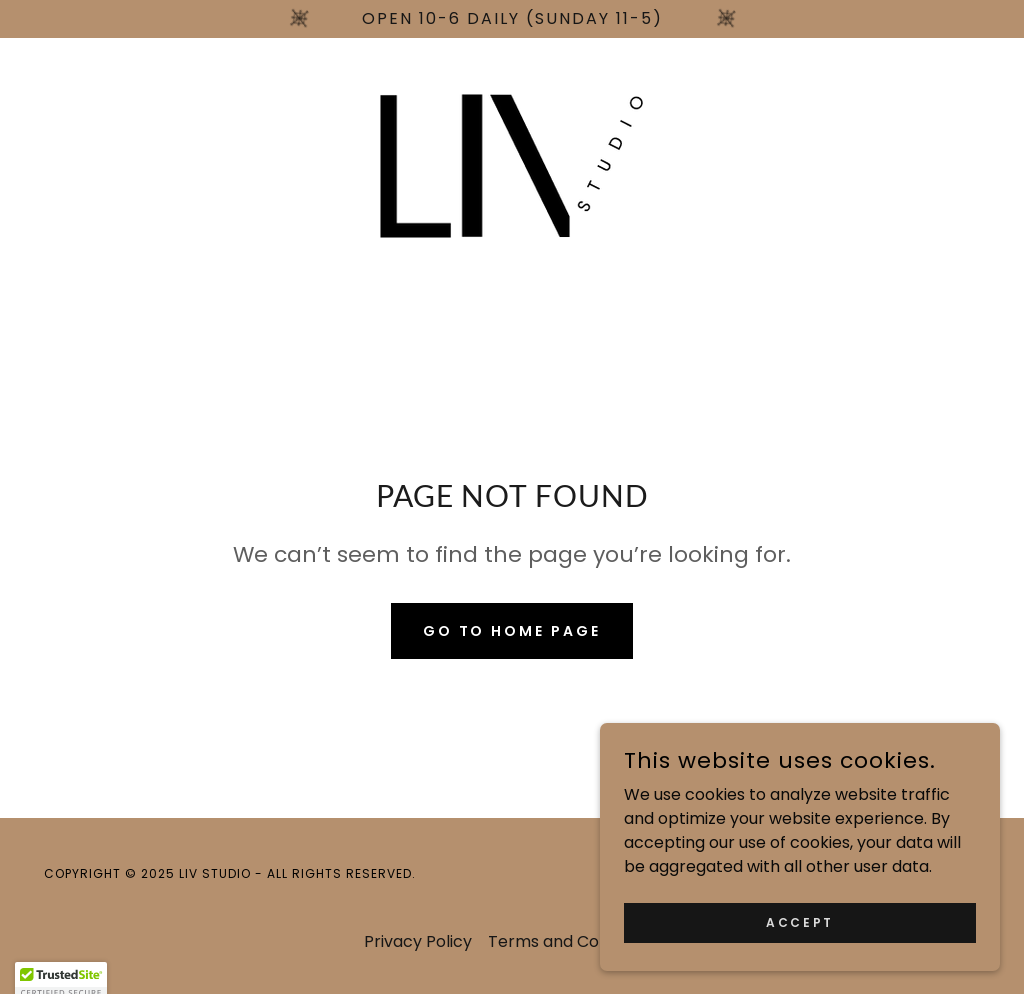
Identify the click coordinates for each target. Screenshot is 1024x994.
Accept (799, 962)
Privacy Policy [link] (418, 941)
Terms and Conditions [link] (574, 941)
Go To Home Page (512, 631)
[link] (511, 164)
